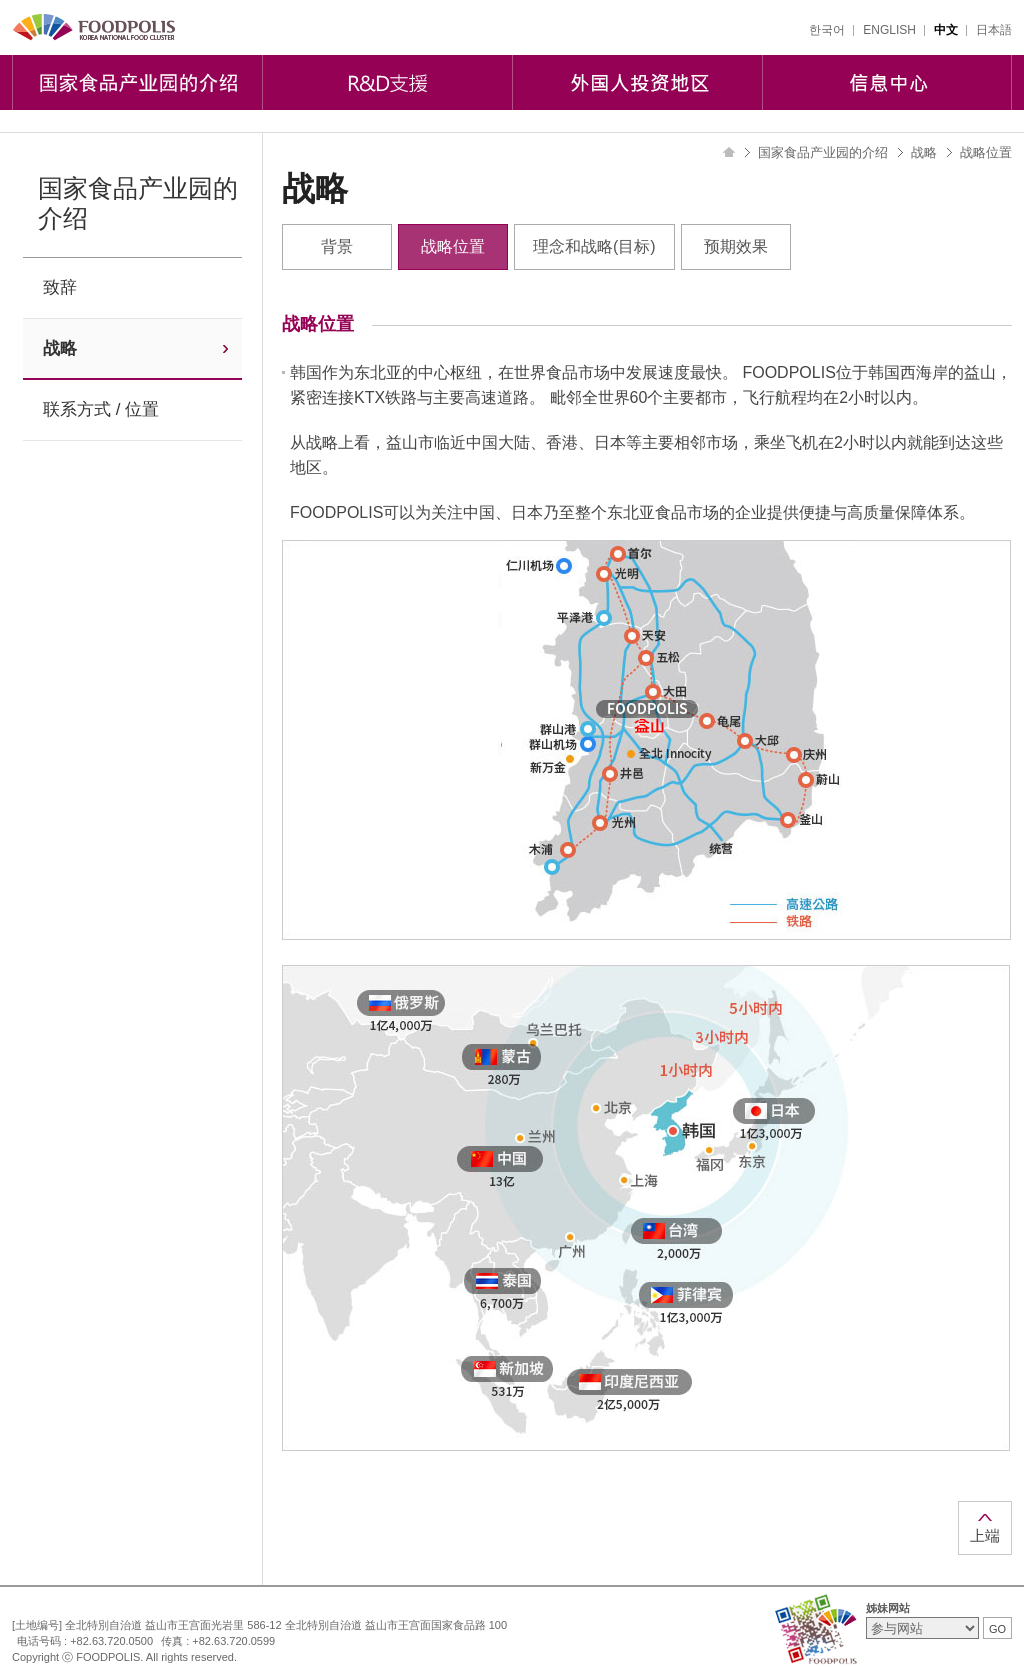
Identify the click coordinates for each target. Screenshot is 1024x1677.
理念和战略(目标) (594, 246)
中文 (946, 30)
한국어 (827, 30)
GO (997, 1629)
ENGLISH (889, 30)
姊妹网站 (888, 1608)
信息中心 (887, 82)
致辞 (60, 287)
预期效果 (736, 246)
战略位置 (453, 246)
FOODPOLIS (94, 28)
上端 (985, 1535)
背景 (337, 246)
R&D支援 (387, 82)
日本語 (994, 30)
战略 (59, 348)
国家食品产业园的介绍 (137, 82)
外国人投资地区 (637, 82)
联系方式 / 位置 (101, 409)
